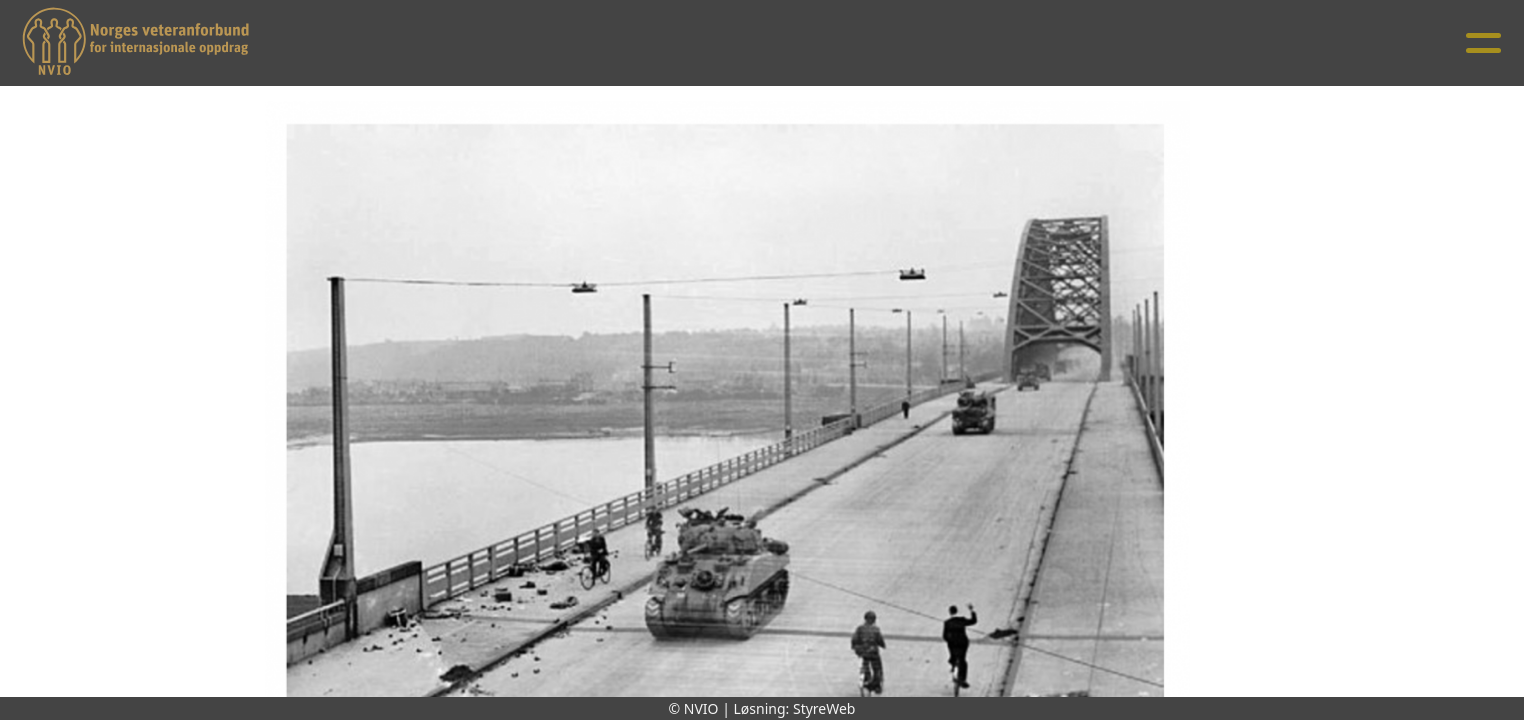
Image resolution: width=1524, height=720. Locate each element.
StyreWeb (824, 708)
